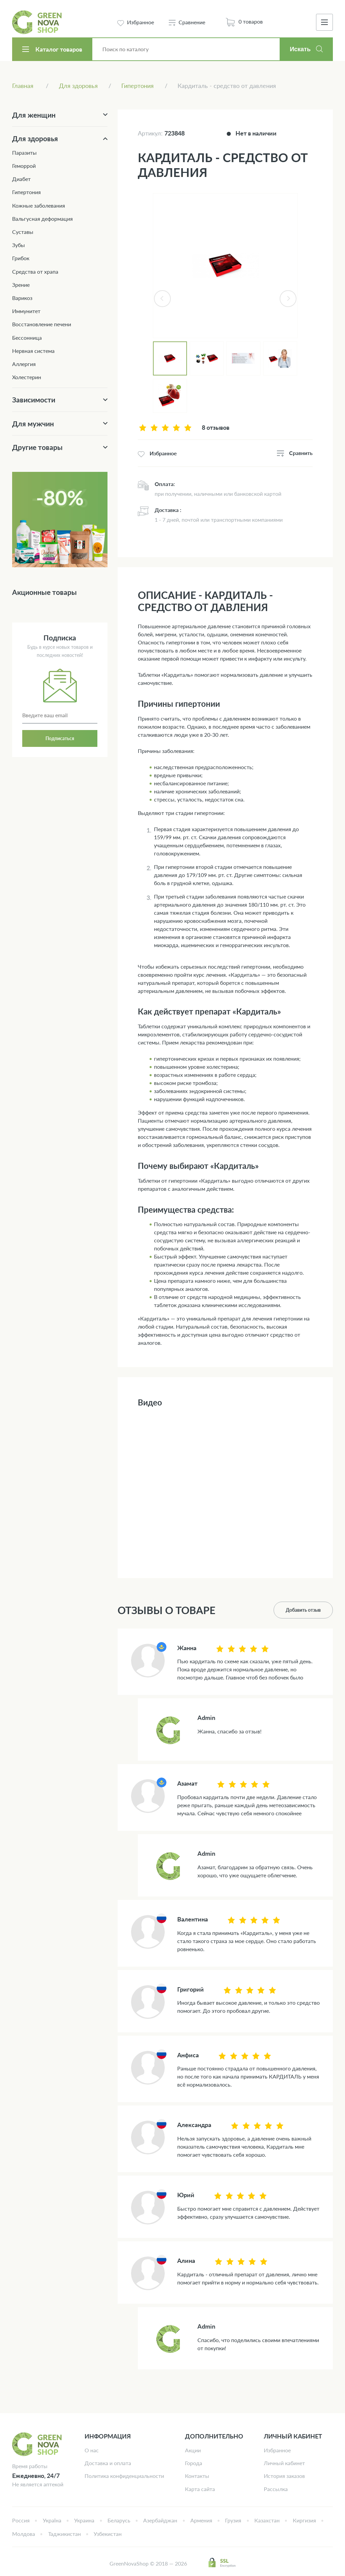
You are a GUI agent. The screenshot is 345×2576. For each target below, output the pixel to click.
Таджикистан (64, 2533)
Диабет (21, 179)
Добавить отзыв (303, 1610)
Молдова (23, 2533)
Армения (201, 2520)
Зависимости (33, 399)
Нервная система (33, 350)
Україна (52, 2520)
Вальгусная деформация (42, 218)
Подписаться (59, 738)
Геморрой (24, 165)
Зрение (21, 284)
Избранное (277, 2450)
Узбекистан (108, 2533)
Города (193, 2463)
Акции (193, 2450)
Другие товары (37, 447)
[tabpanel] (225, 265)
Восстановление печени (41, 324)
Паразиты (24, 152)
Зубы (18, 245)
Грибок (20, 258)
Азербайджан (160, 2520)
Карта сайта (200, 2489)
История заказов (284, 2476)
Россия (21, 2520)
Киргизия (304, 2520)
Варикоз (22, 298)
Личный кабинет (284, 2463)
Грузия (233, 2520)
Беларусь (118, 2520)
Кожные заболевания (38, 205)
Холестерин (26, 377)
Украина (84, 2520)
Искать (300, 49)
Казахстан (267, 2520)
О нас (92, 2450)
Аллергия (24, 364)
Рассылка (276, 2489)
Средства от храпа (35, 271)
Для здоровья (35, 138)
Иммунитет (26, 311)
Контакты (197, 2476)
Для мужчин (33, 423)
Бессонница (27, 337)
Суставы (22, 232)
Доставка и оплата (108, 2463)
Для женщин (34, 115)
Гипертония (26, 192)
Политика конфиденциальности (124, 2476)
